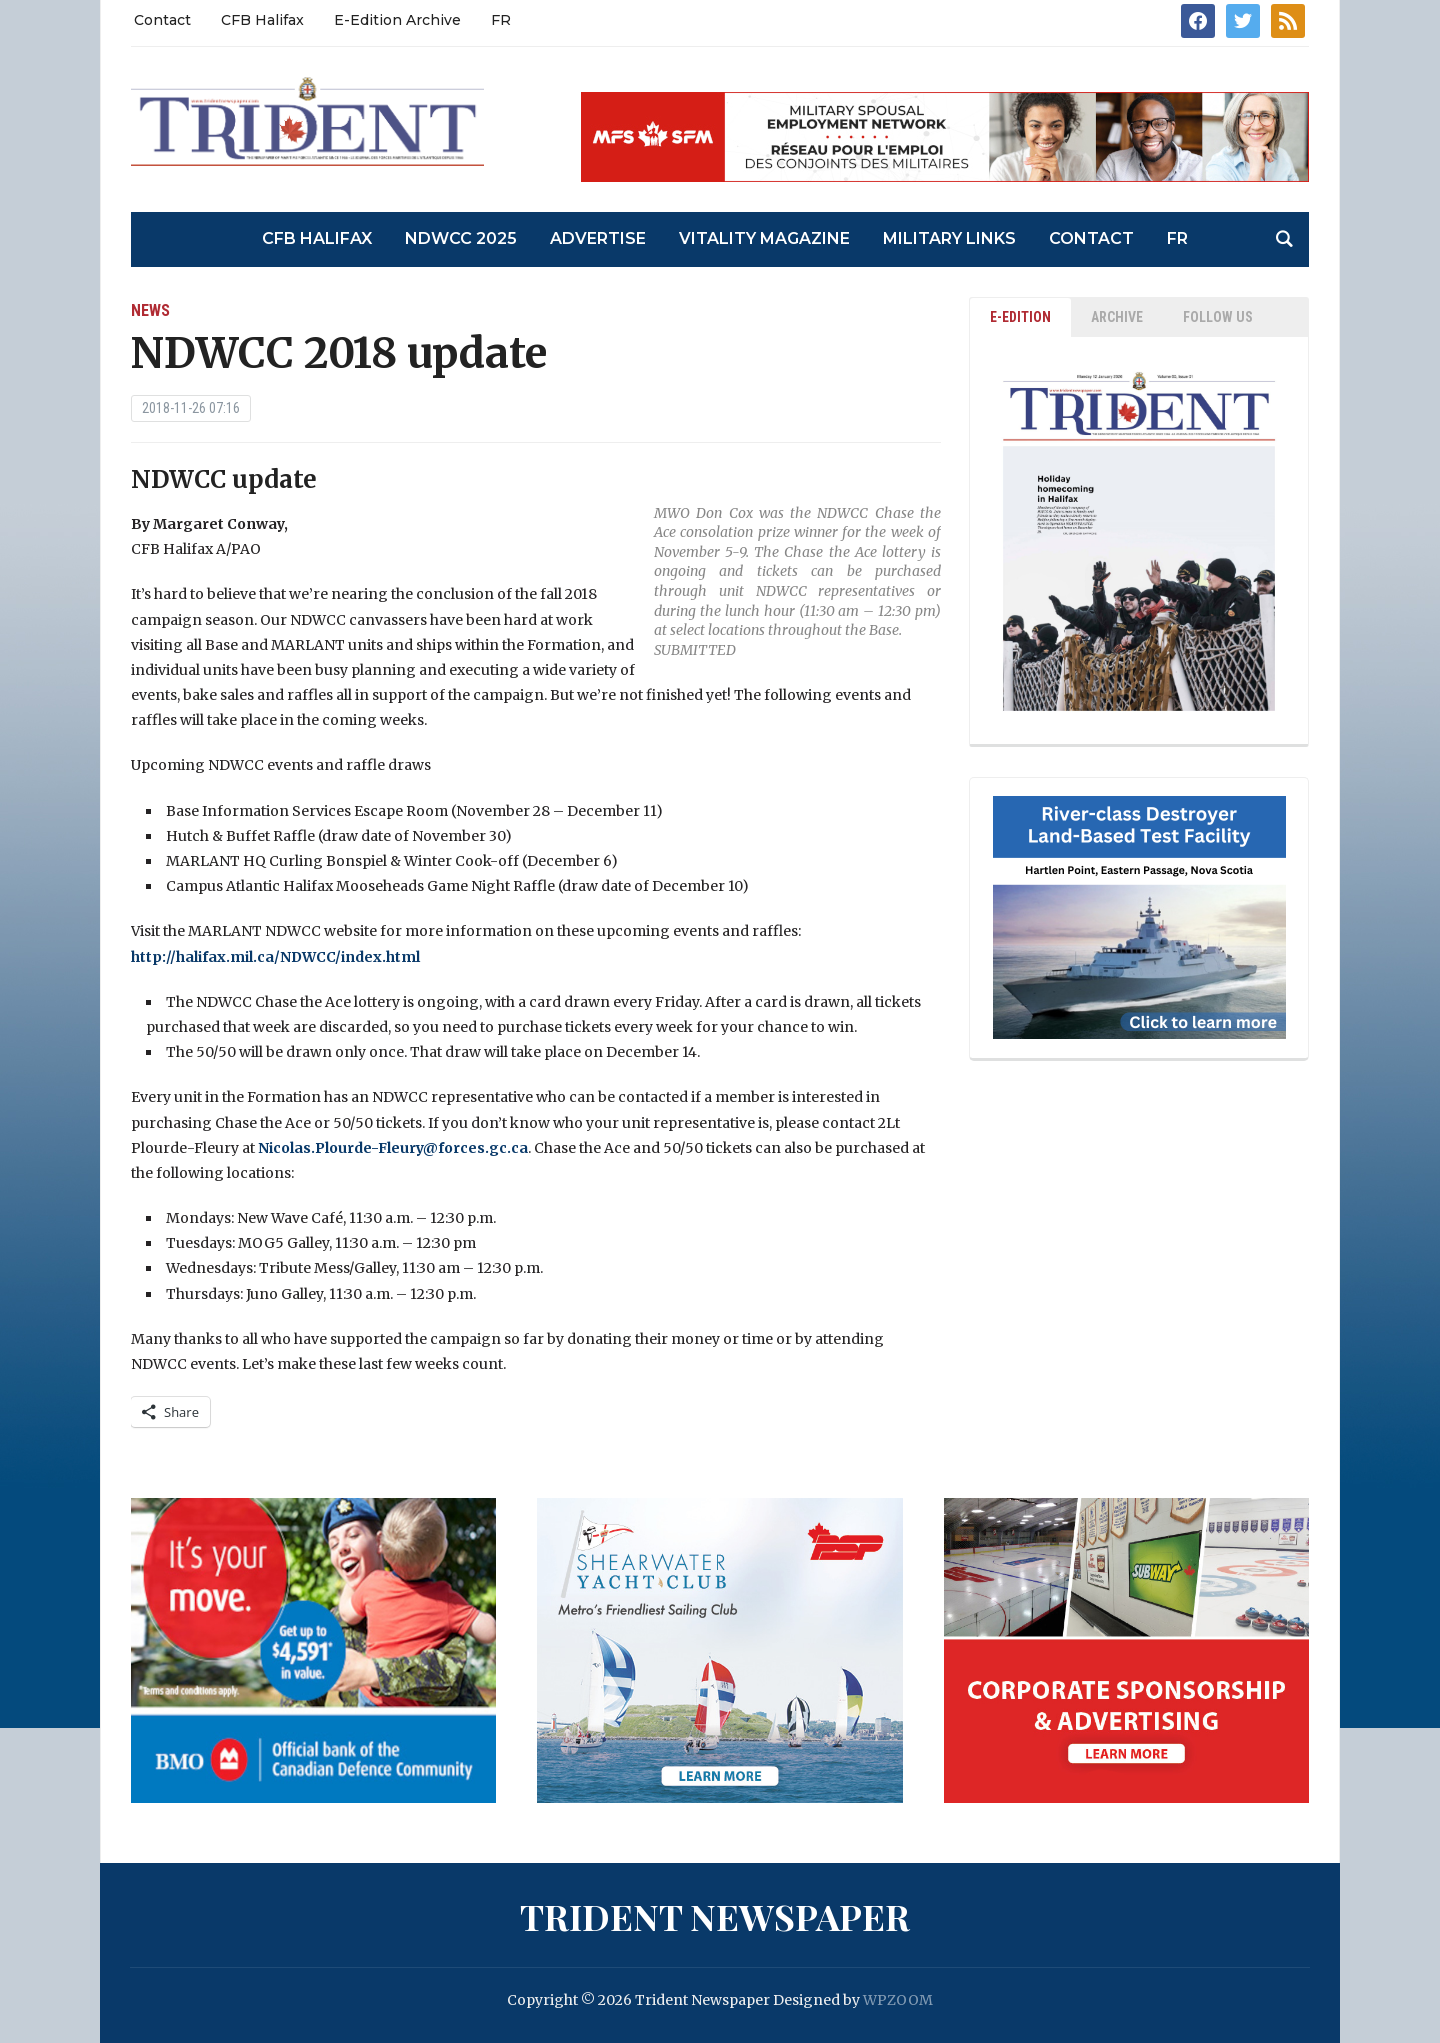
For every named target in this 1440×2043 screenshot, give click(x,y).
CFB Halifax (262, 20)
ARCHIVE (1117, 317)
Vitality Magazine (764, 238)
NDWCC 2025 (461, 238)
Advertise (598, 238)
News (150, 310)
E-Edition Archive (397, 20)
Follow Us (1218, 317)
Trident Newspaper (715, 1916)
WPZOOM (898, 2000)
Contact (162, 20)
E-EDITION (1020, 317)
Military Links (949, 238)
